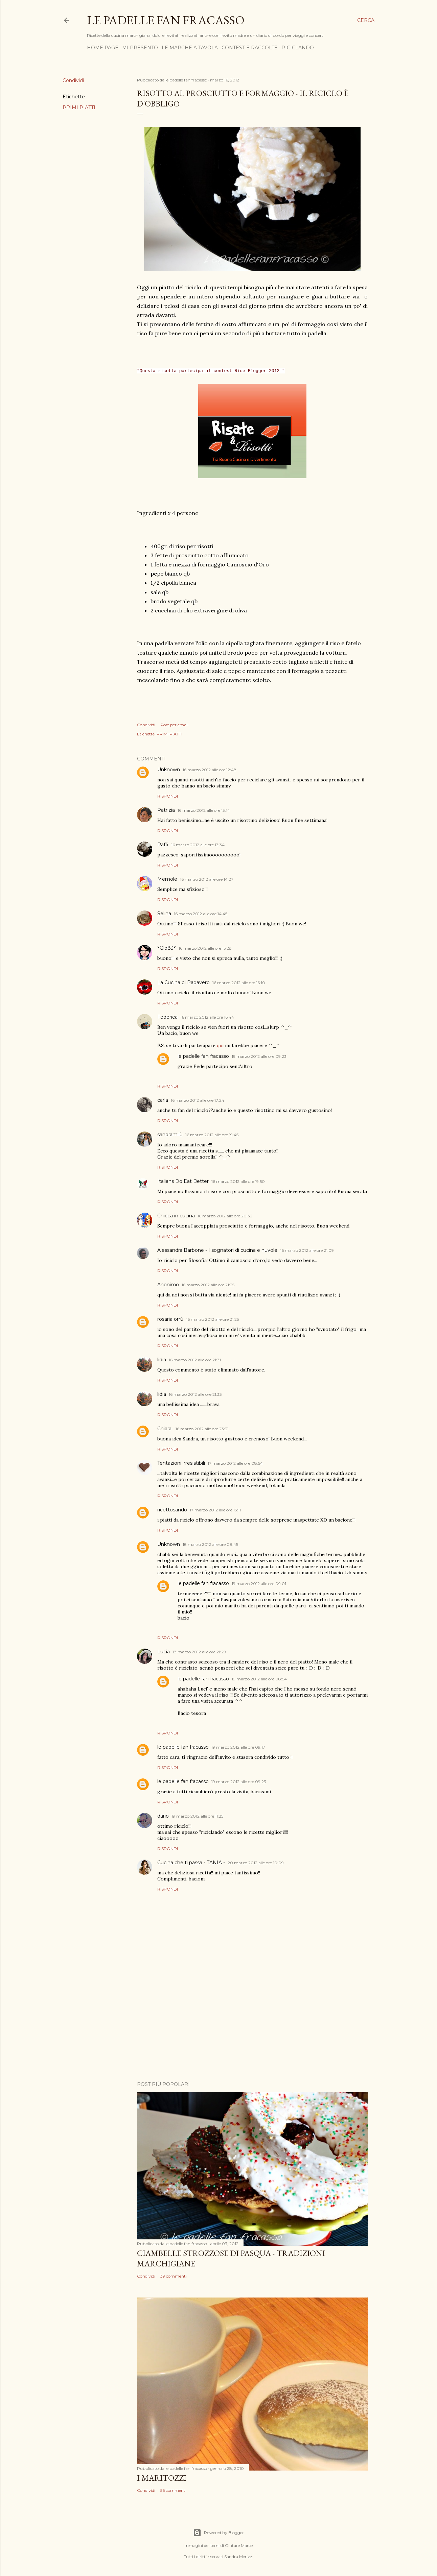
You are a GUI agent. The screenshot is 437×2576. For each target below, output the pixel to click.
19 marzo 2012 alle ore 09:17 (238, 1747)
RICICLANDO (297, 48)
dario (163, 1816)
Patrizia (166, 810)
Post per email (174, 724)
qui (220, 1045)
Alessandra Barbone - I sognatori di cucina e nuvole (217, 1250)
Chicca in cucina (176, 1216)
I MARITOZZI (161, 2478)
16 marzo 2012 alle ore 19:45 (211, 1134)
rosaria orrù (170, 1319)
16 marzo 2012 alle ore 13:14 (204, 810)
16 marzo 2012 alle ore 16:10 (238, 982)
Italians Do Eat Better (183, 1181)
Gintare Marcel (239, 2545)
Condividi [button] (73, 80)
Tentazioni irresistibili (181, 1463)
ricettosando (172, 1510)
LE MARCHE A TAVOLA (190, 48)
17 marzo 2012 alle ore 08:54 (235, 1463)
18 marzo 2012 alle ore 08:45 (210, 1544)
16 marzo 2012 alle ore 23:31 (202, 1428)
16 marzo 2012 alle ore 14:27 (206, 879)
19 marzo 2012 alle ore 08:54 (259, 1678)
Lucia (163, 1652)
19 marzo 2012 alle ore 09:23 (259, 1056)
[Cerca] (365, 20)
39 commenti (173, 2276)
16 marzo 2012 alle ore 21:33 (195, 1394)
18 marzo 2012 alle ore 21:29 (199, 1651)
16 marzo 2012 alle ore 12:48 (209, 769)
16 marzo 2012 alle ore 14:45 (200, 913)
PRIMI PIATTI (79, 107)
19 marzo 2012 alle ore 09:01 (259, 1583)
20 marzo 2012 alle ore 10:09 (256, 1862)
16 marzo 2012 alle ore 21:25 (208, 1284)
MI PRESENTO (140, 48)
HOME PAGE (102, 48)
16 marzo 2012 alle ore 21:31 (195, 1359)
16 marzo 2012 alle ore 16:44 (207, 1017)
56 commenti (173, 2490)
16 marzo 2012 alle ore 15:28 (205, 948)
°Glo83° (166, 948)
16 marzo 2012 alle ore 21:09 (307, 1250)
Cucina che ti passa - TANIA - (191, 1863)
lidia (161, 1360)
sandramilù (170, 1135)
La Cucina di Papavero (183, 982)
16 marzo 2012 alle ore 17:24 (197, 1100)
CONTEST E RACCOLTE (250, 48)
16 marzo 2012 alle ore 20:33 (225, 1215)
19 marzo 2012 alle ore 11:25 (197, 1816)
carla (162, 1100)
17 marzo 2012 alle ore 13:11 (215, 1509)
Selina (164, 913)
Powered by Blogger (218, 2533)
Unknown (168, 770)
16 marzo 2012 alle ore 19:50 (238, 1181)
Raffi (162, 845)
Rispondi (167, 796)
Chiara (165, 1429)
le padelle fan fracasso (203, 1056)
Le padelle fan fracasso (166, 20)
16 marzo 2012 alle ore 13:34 (198, 844)
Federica (167, 1017)
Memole (167, 879)
